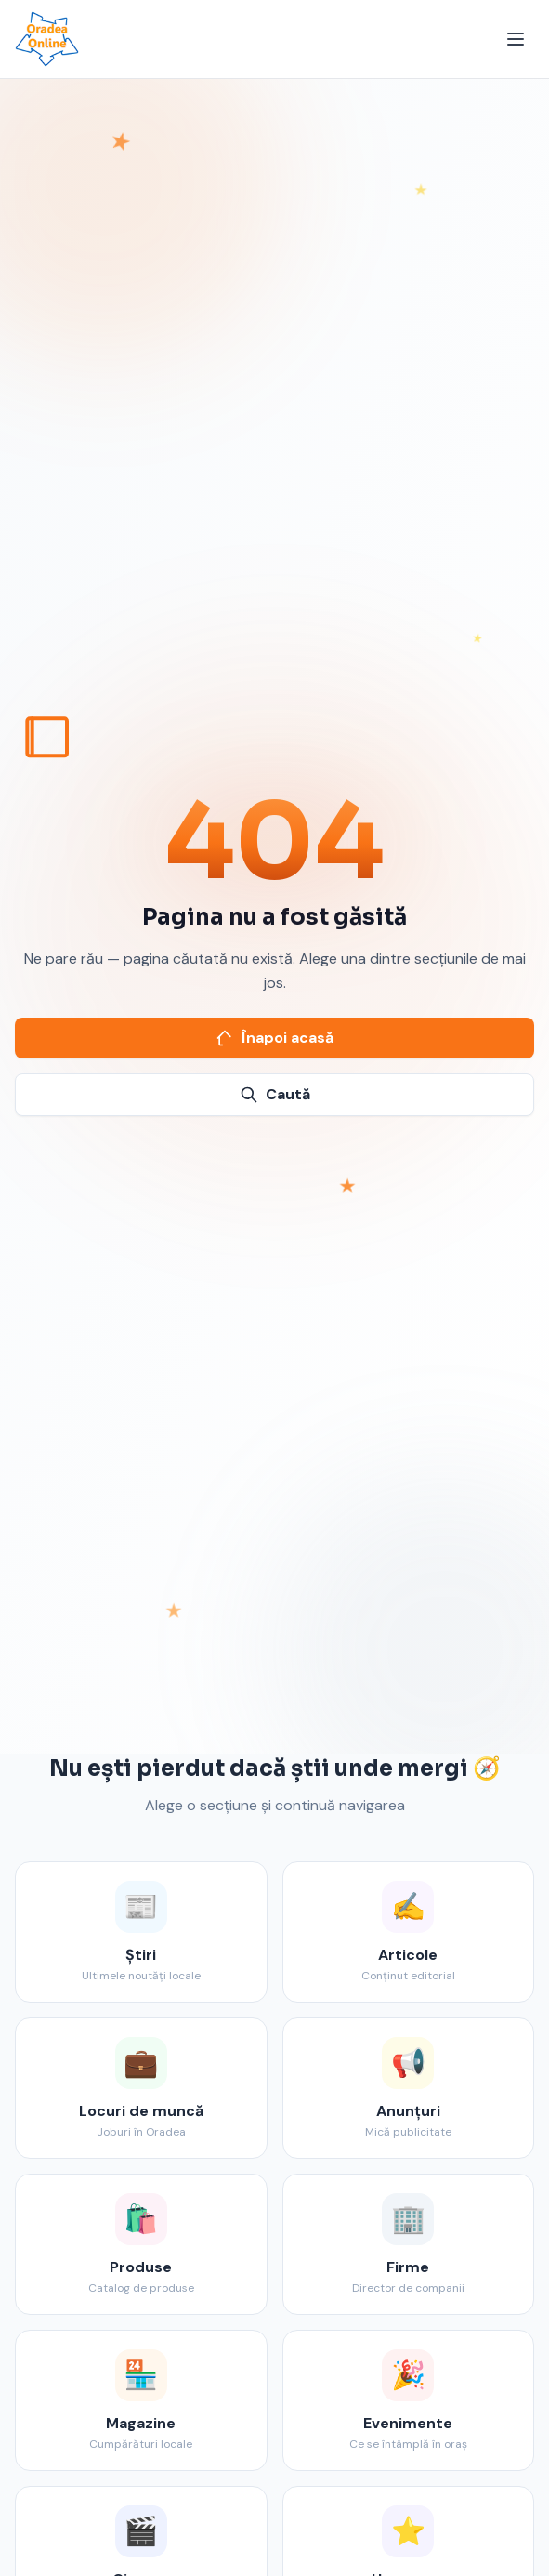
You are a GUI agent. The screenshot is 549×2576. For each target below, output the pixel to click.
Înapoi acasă (274, 1037)
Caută (275, 1094)
